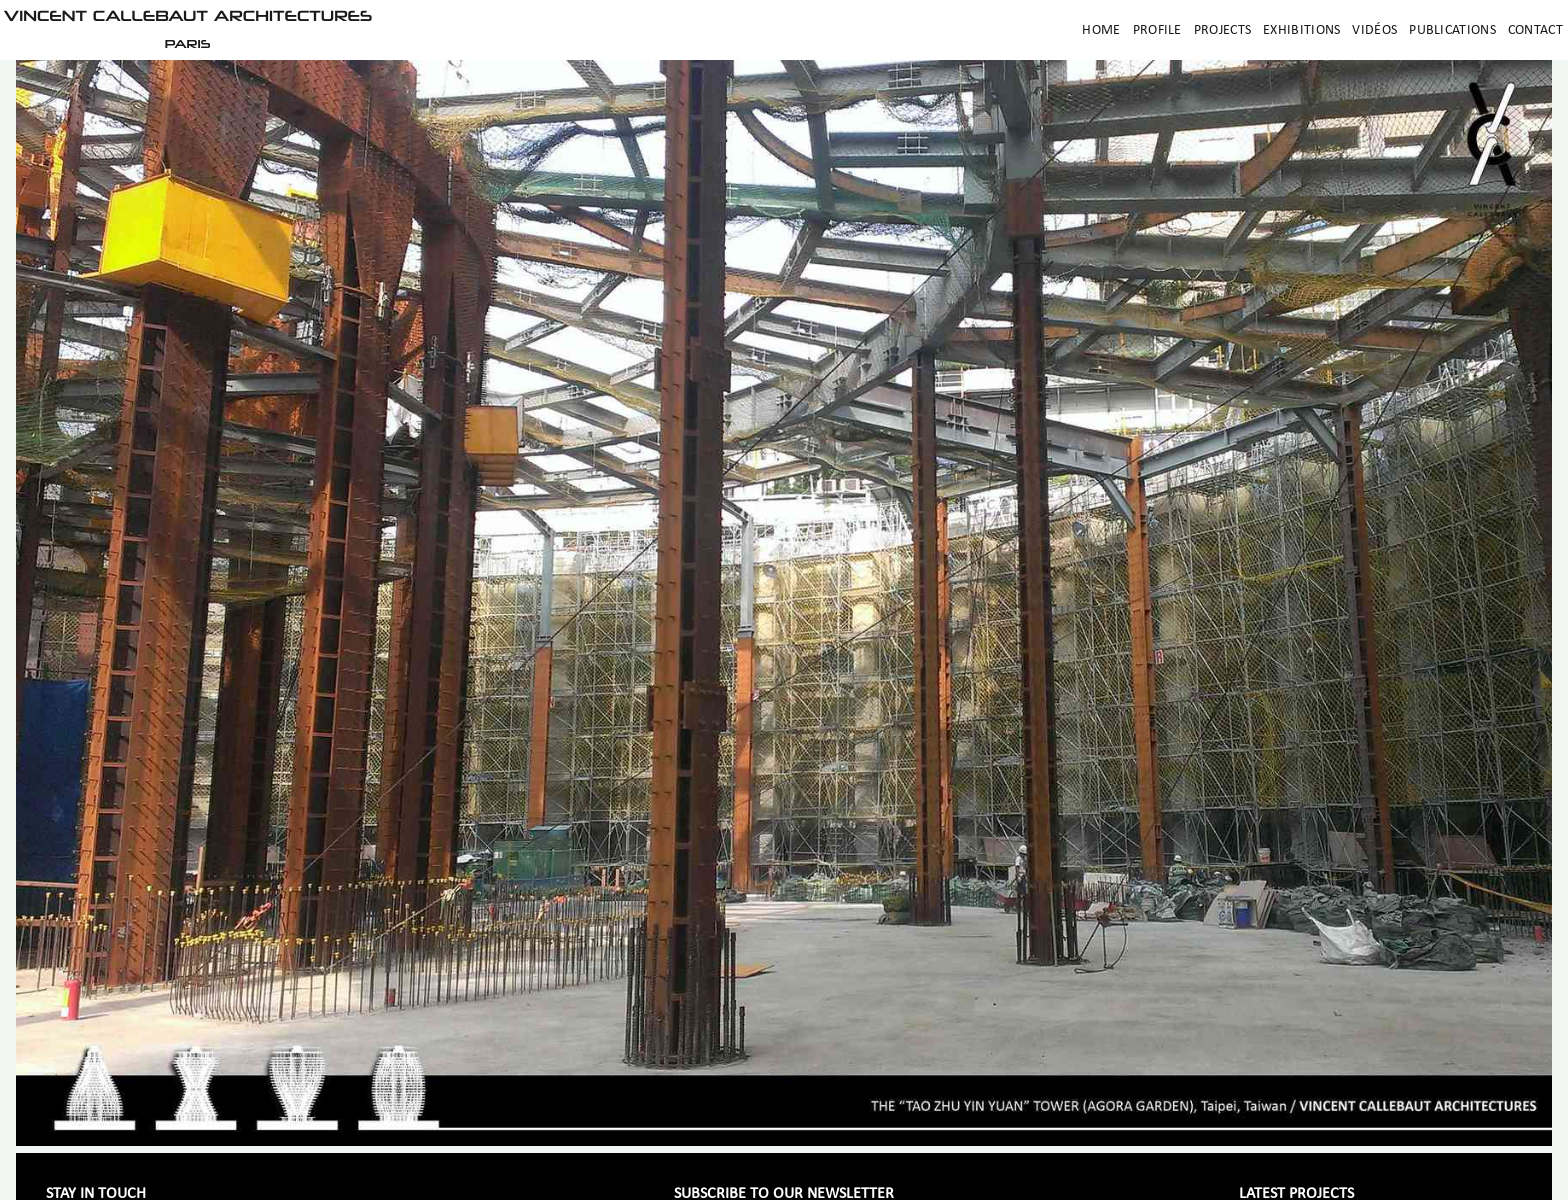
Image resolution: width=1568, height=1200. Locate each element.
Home (1101, 30)
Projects (1222, 30)
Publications (1452, 30)
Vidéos (1374, 30)
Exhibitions (1301, 30)
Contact (1535, 30)
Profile (1157, 30)
